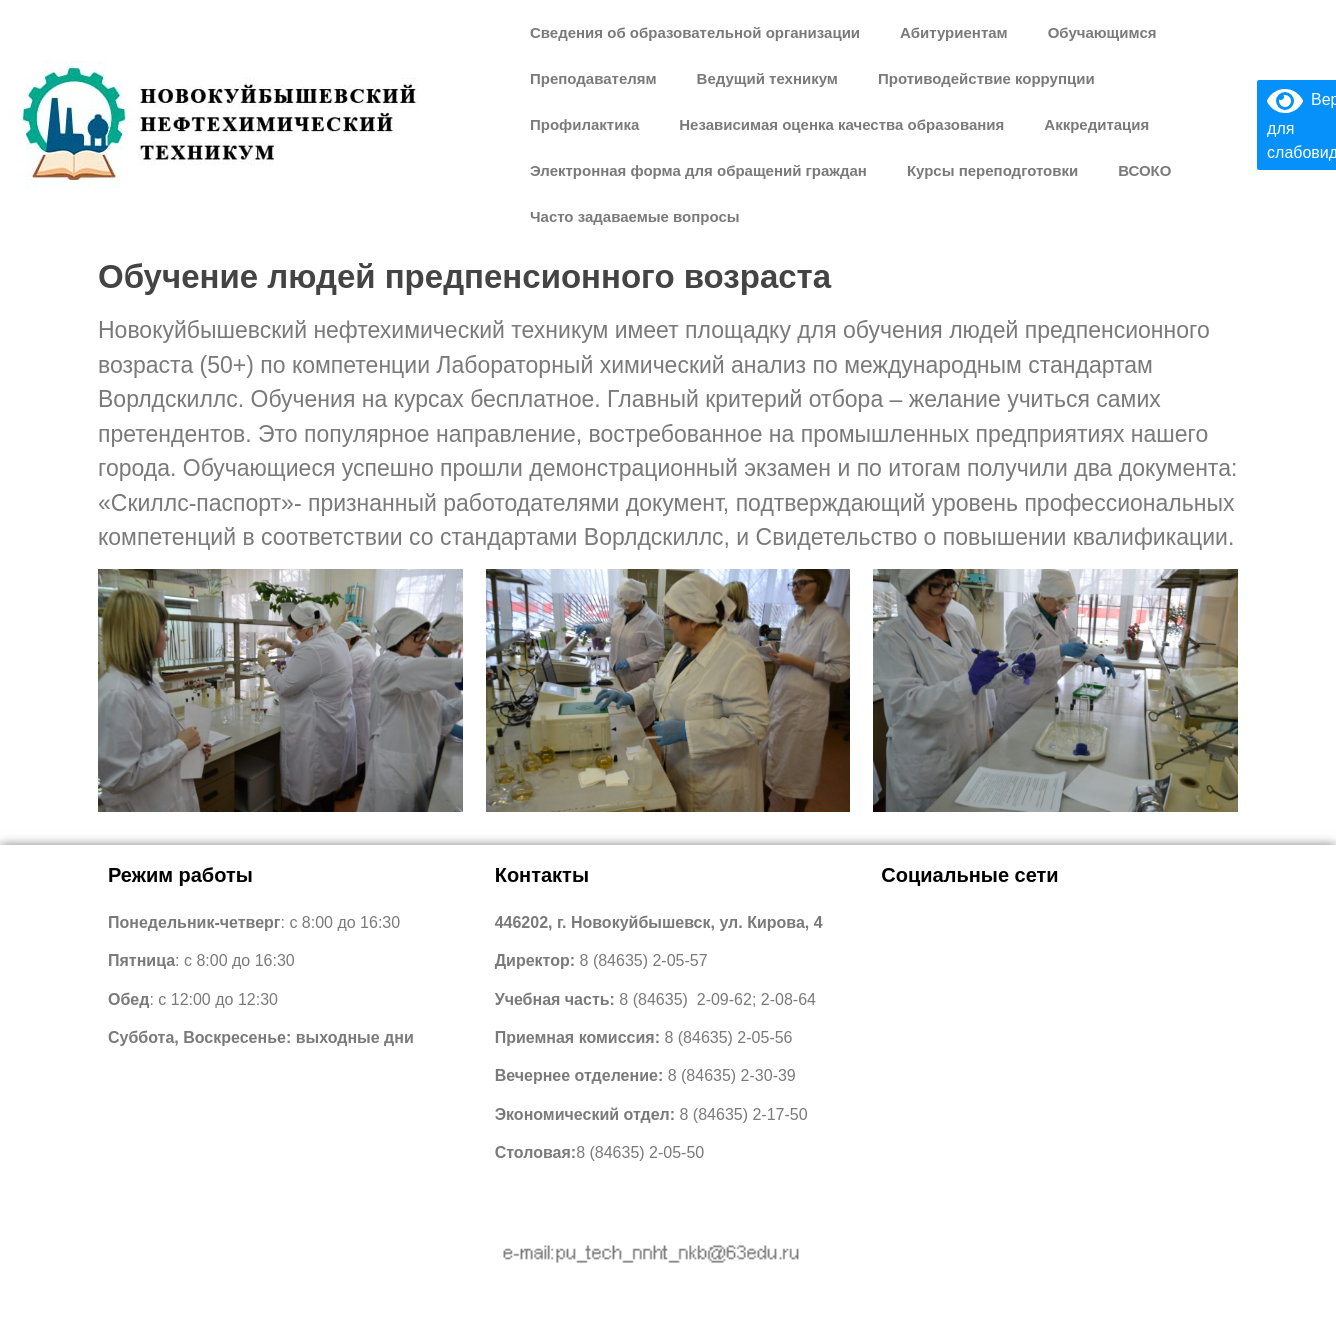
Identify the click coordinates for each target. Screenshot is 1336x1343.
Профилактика (584, 124)
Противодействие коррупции (986, 78)
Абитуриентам (954, 32)
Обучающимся (1102, 32)
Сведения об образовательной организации (695, 32)
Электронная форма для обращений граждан (698, 170)
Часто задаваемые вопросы (635, 216)
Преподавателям (593, 78)
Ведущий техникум (767, 78)
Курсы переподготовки (992, 170)
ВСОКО (1144, 170)
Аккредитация (1096, 124)
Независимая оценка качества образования (841, 124)
